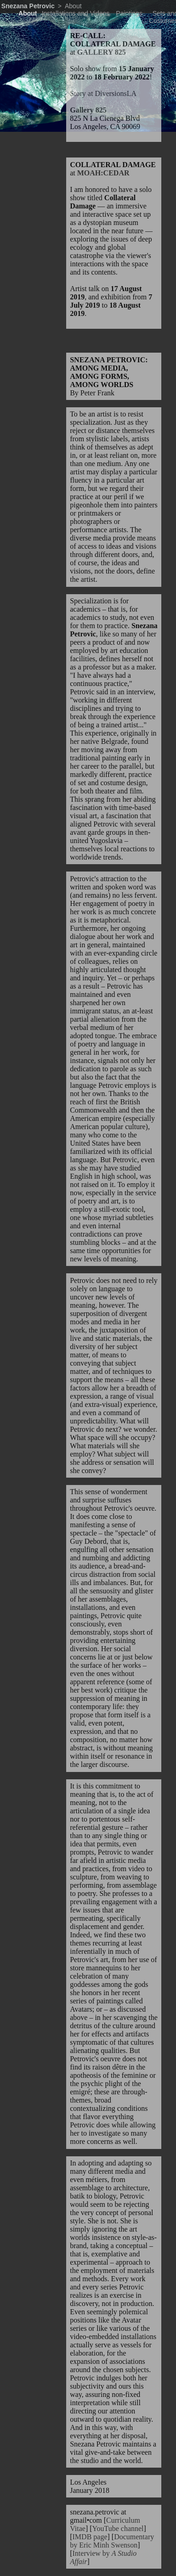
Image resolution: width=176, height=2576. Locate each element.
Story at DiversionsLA (103, 93)
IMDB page (90, 2537)
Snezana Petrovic (28, 6)
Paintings (129, 13)
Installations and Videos (76, 13)
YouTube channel (118, 2528)
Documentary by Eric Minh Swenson (112, 2541)
